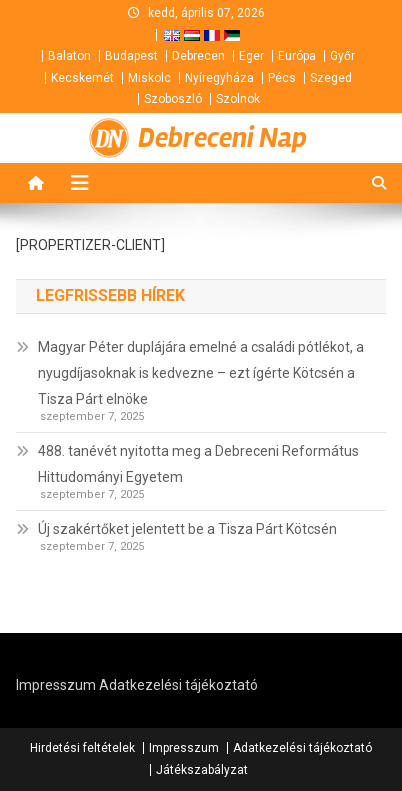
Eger (251, 56)
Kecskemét (82, 78)
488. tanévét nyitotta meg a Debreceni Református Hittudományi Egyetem (198, 464)
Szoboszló (173, 99)
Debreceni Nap (222, 138)
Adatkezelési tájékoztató (178, 685)
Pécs (282, 78)
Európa (297, 56)
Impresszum (56, 685)
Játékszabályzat (202, 770)
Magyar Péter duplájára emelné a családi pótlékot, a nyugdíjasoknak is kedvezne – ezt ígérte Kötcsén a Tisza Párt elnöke (201, 373)
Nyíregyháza (219, 78)
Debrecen (198, 56)
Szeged (331, 78)
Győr (342, 56)
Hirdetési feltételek (82, 748)
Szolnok (238, 99)
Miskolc (149, 78)
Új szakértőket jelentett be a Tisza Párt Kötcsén (187, 529)
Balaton (69, 56)
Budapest (131, 56)
